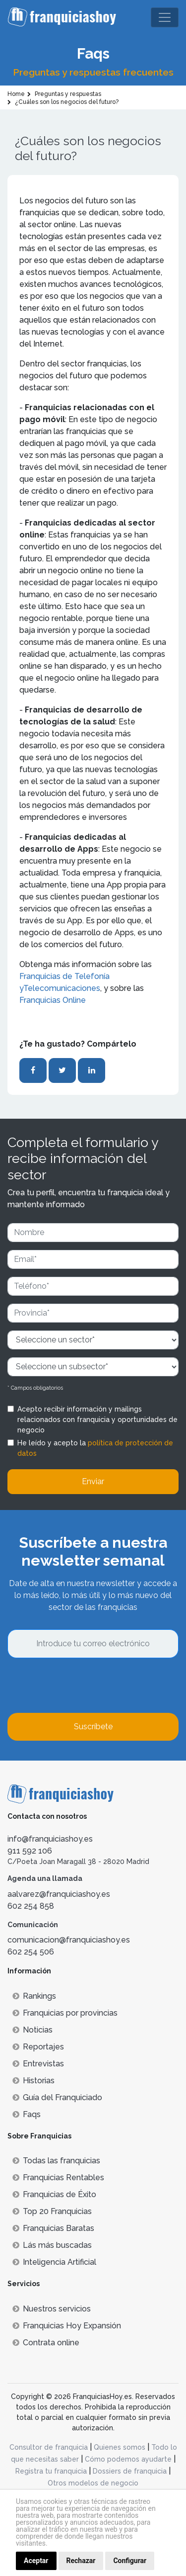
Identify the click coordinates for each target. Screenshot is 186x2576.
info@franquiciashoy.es (50, 1839)
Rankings (34, 1996)
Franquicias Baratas (53, 2228)
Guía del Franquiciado (57, 2097)
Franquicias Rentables (58, 2177)
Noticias (32, 2030)
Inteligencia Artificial (54, 2262)
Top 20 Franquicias (52, 2211)
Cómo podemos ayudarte (128, 2459)
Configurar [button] (129, 2561)
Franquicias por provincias (65, 2013)
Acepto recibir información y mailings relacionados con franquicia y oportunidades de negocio (97, 1419)
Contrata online (45, 2342)
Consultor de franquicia (48, 2447)
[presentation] (82, 1685)
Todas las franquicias (56, 2160)
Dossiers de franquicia (130, 2471)
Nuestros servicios (51, 2308)
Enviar (93, 1481)
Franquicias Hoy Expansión (66, 2325)
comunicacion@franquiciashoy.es (68, 1940)
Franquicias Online (52, 1000)
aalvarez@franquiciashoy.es (58, 1894)
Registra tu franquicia (51, 2471)
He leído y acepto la (95, 1448)
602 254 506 (30, 1951)
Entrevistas (38, 2063)
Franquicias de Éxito (54, 2194)
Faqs (26, 2114)
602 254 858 (30, 1906)
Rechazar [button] (81, 2561)
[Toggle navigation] (165, 17)
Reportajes (38, 2046)
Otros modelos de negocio (93, 2483)
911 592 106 (29, 1851)
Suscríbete (93, 1726)
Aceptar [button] (36, 2561)
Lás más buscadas (52, 2245)
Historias (33, 2080)
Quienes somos (119, 2447)
